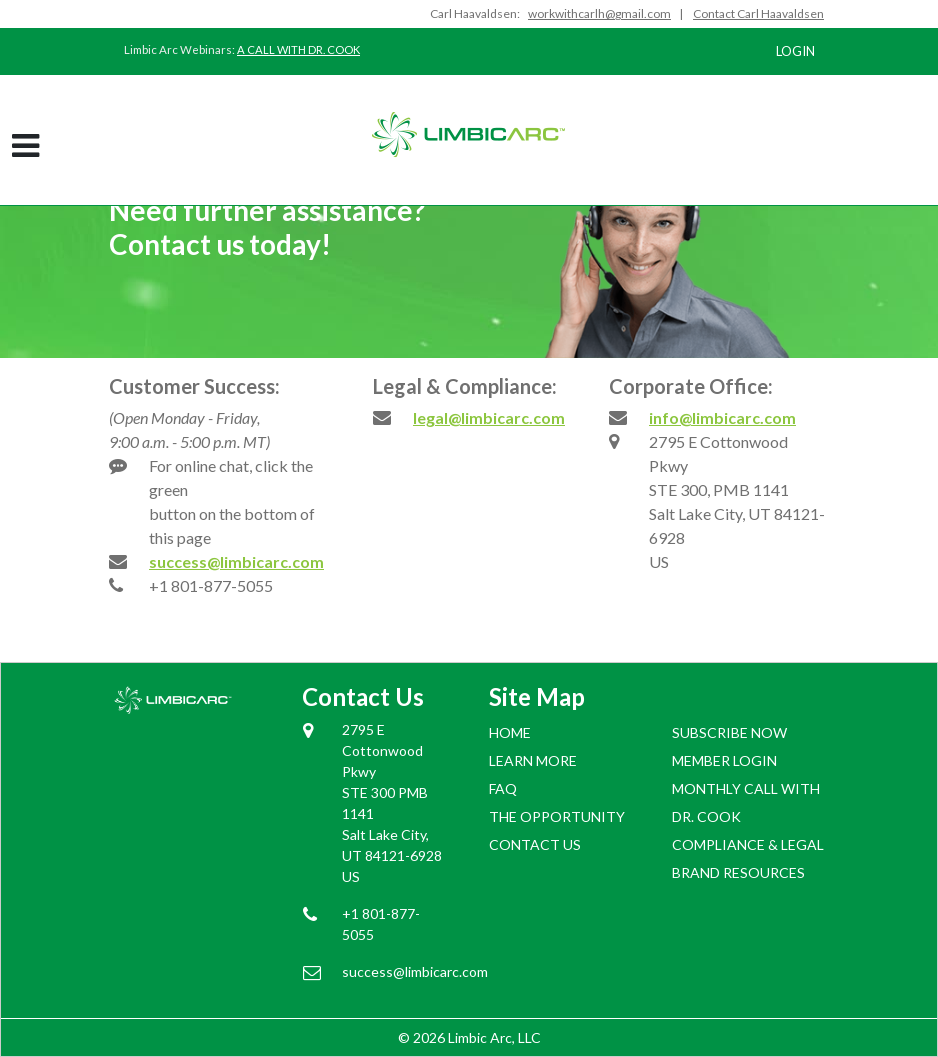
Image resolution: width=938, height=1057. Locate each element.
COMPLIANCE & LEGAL (748, 844)
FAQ (503, 788)
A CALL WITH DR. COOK (298, 49)
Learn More (533, 760)
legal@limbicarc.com (489, 417)
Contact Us (535, 844)
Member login (724, 760)
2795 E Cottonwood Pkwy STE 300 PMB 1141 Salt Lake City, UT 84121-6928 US (392, 803)
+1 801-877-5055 (211, 585)
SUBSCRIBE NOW (729, 732)
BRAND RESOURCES (738, 872)
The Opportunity (557, 816)
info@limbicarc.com (722, 417)
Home (510, 732)
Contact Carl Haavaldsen (758, 13)
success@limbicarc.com (236, 561)
